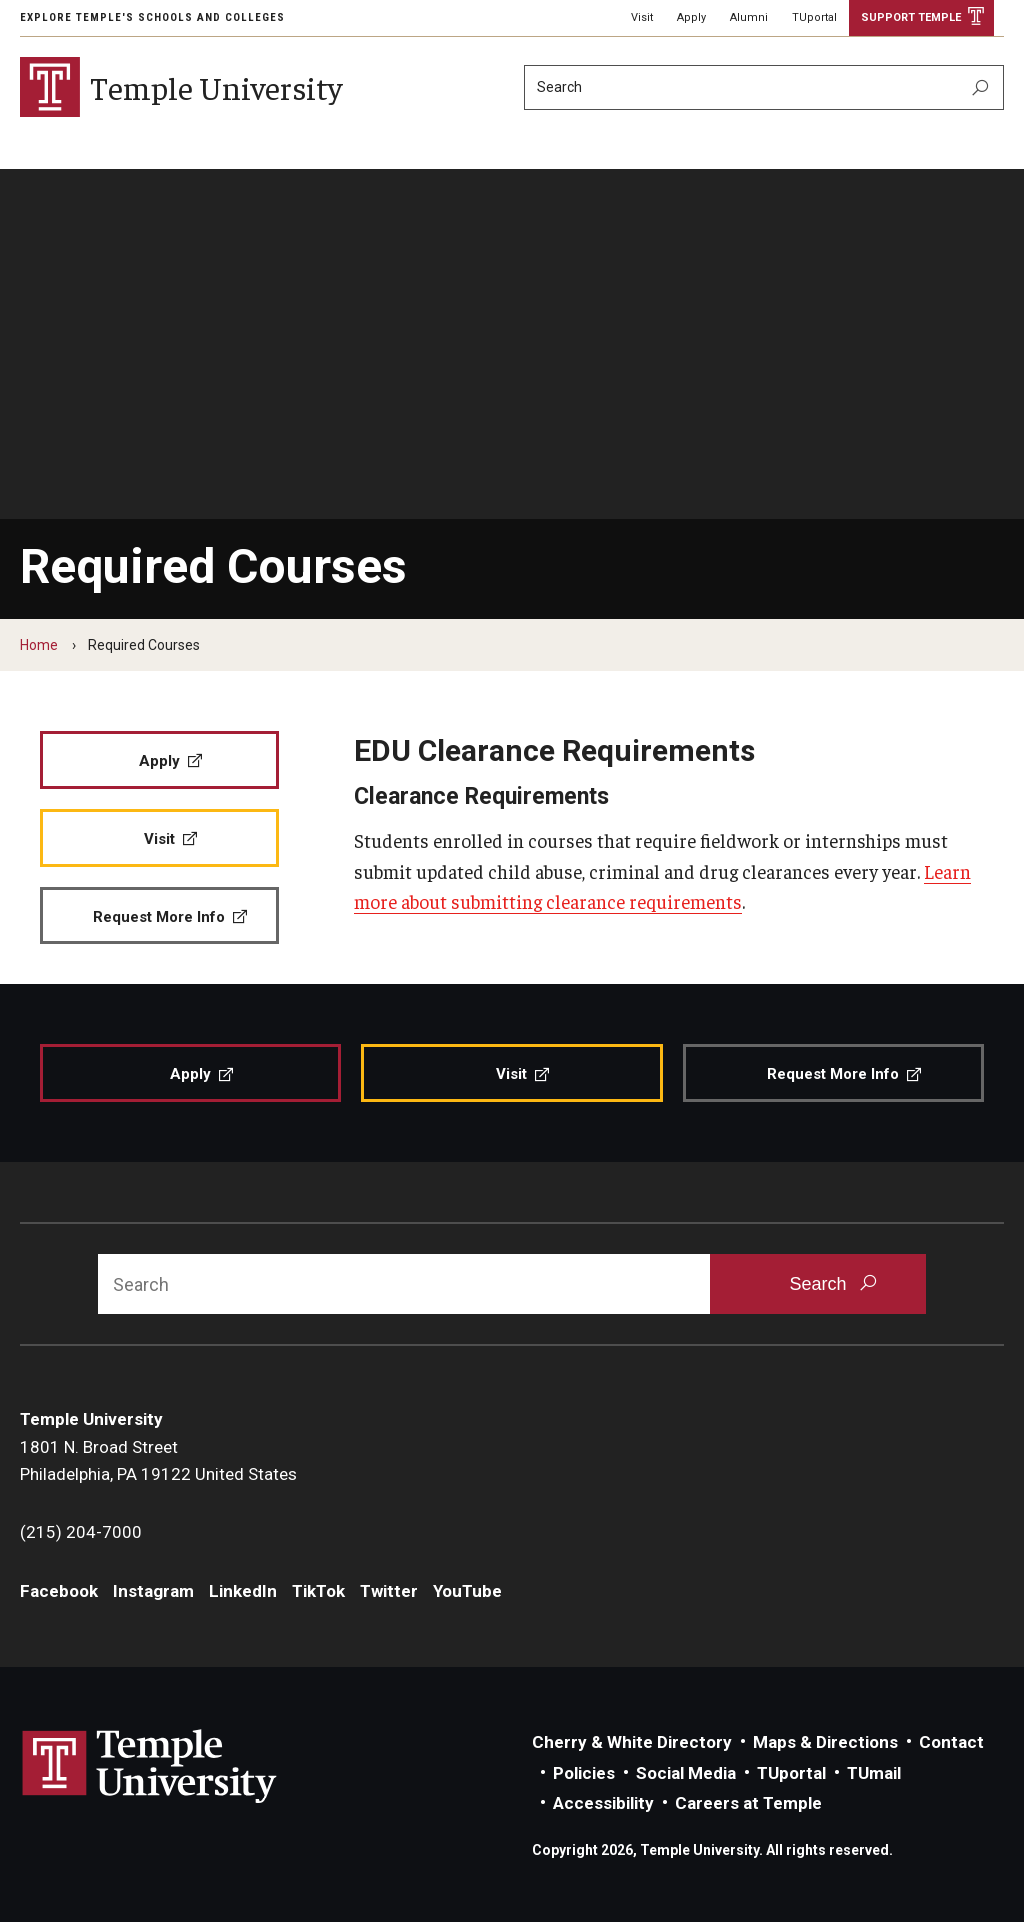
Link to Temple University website (150, 1767)
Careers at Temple (748, 1803)
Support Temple (911, 17)
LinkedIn (243, 1591)
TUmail (874, 1773)
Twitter (389, 1591)
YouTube (467, 1591)
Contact (951, 1742)
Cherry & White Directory (632, 1742)
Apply (691, 17)
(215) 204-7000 (81, 1532)
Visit (642, 17)
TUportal (814, 17)
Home (39, 645)
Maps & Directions (825, 1742)
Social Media (686, 1773)
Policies (584, 1773)
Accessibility (603, 1803)
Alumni (749, 17)
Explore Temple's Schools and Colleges (152, 17)
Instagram (153, 1591)
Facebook (59, 1591)
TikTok (318, 1591)
